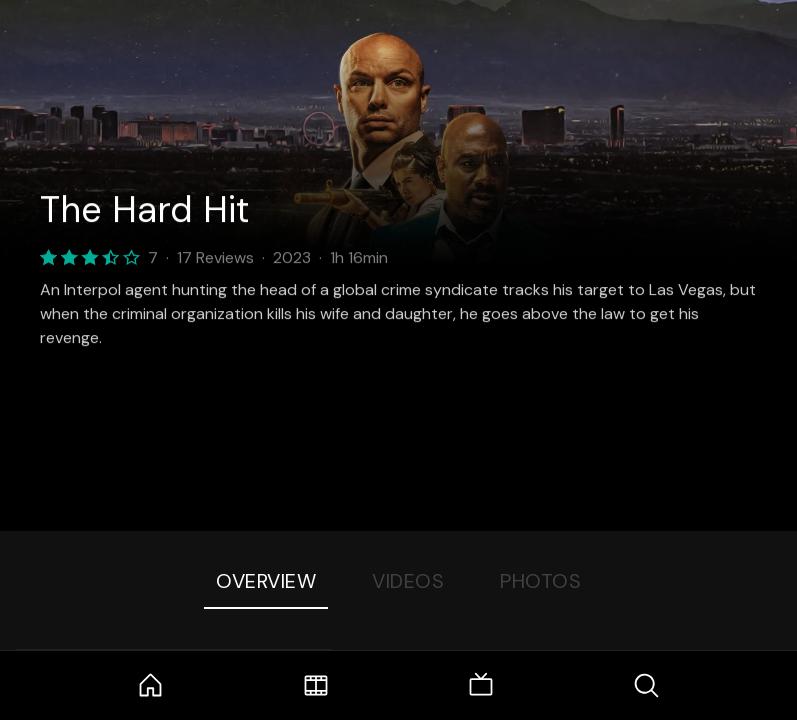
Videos (408, 581)
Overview (266, 581)
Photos (540, 581)
